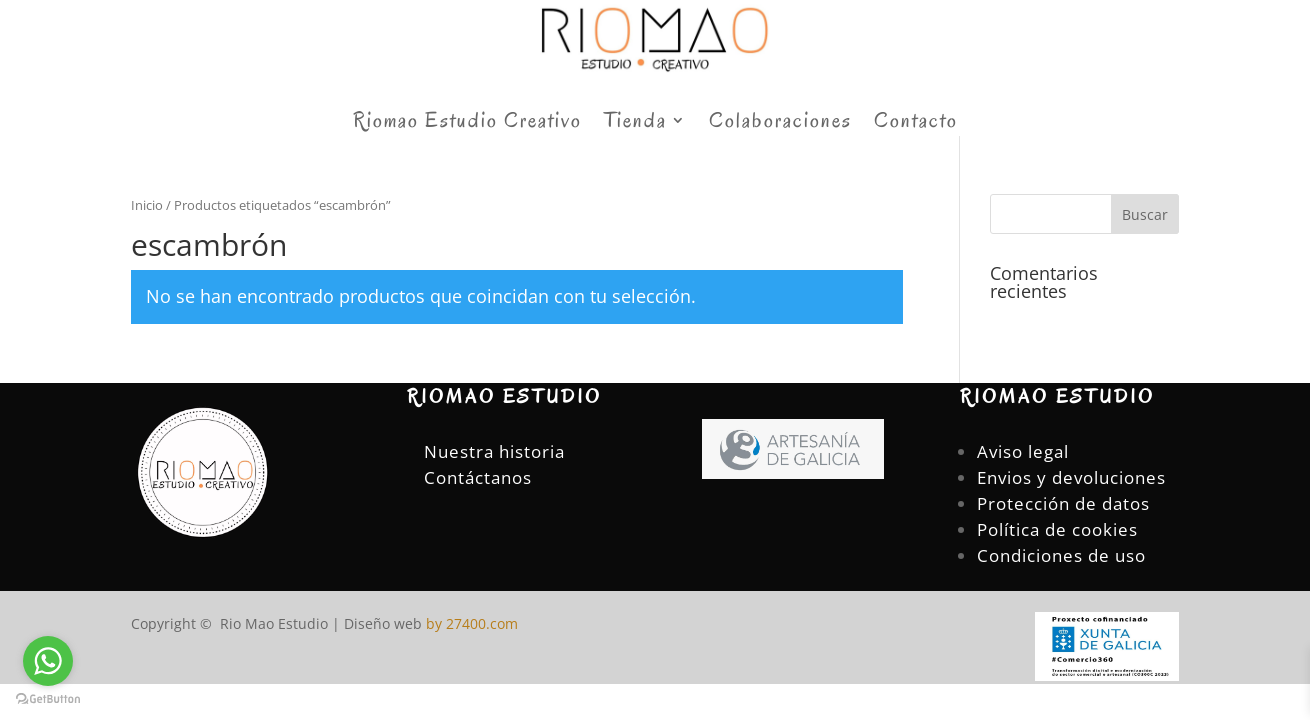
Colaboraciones (780, 123)
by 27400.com (470, 623)
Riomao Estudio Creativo (467, 123)
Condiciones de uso (1061, 555)
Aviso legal (1023, 451)
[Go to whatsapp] (48, 661)
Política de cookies (1057, 529)
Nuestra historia (494, 451)
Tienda (635, 123)
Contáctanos (478, 477)
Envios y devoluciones (1071, 477)
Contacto (916, 123)
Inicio (147, 205)
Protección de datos (1063, 503)
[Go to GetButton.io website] (48, 699)
